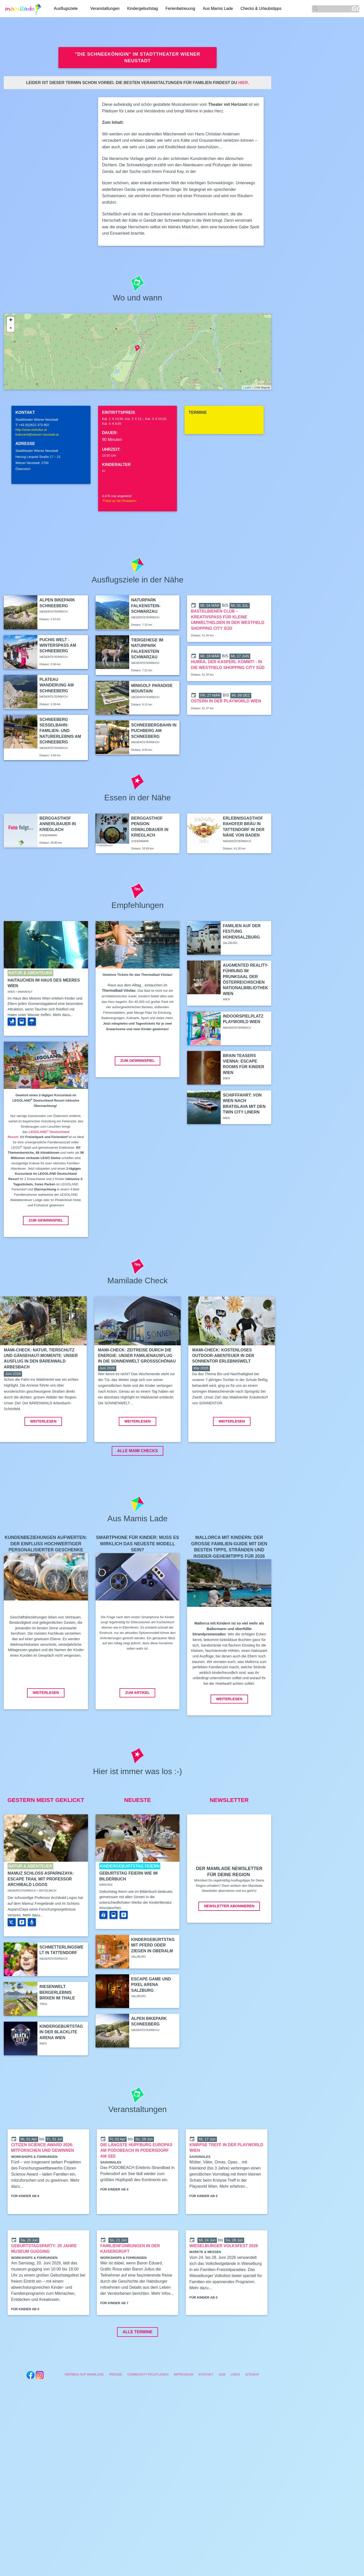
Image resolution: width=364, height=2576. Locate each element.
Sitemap (252, 2412)
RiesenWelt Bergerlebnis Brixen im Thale (57, 2030)
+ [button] (10, 320)
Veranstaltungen (105, 8)
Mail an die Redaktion (119, 501)
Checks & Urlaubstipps (260, 8)
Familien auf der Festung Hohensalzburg (242, 931)
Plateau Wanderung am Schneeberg (56, 685)
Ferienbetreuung (180, 8)
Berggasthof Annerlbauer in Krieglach (57, 824)
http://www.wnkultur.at (31, 430)
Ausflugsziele (66, 8)
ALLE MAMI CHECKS (137, 1489)
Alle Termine (137, 2370)
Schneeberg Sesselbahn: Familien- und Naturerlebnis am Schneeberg (60, 730)
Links (235, 2412)
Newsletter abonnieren (229, 1944)
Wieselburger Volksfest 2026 (223, 2284)
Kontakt (206, 2412)
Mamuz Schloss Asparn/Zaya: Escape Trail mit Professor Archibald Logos (41, 1917)
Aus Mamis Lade (218, 8)
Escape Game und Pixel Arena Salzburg (151, 2023)
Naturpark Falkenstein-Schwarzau (146, 606)
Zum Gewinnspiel (46, 1220)
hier (243, 82)
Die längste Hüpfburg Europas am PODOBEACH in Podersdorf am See (136, 2188)
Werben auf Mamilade (84, 2412)
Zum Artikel (137, 1731)
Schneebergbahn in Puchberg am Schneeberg (154, 731)
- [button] (10, 328)
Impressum (183, 2412)
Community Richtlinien (148, 2412)
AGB (222, 2412)
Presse (115, 2412)
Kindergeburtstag (142, 8)
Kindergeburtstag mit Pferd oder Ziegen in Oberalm (153, 1983)
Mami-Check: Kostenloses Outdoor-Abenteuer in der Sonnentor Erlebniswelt (223, 1356)
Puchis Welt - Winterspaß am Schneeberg (57, 645)
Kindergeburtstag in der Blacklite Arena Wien (61, 2070)
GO (355, 8)
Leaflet (247, 387)
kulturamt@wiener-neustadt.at (37, 434)
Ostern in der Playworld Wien (226, 701)
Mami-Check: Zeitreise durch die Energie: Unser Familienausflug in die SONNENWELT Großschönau (137, 1356)
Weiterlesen (43, 1459)
